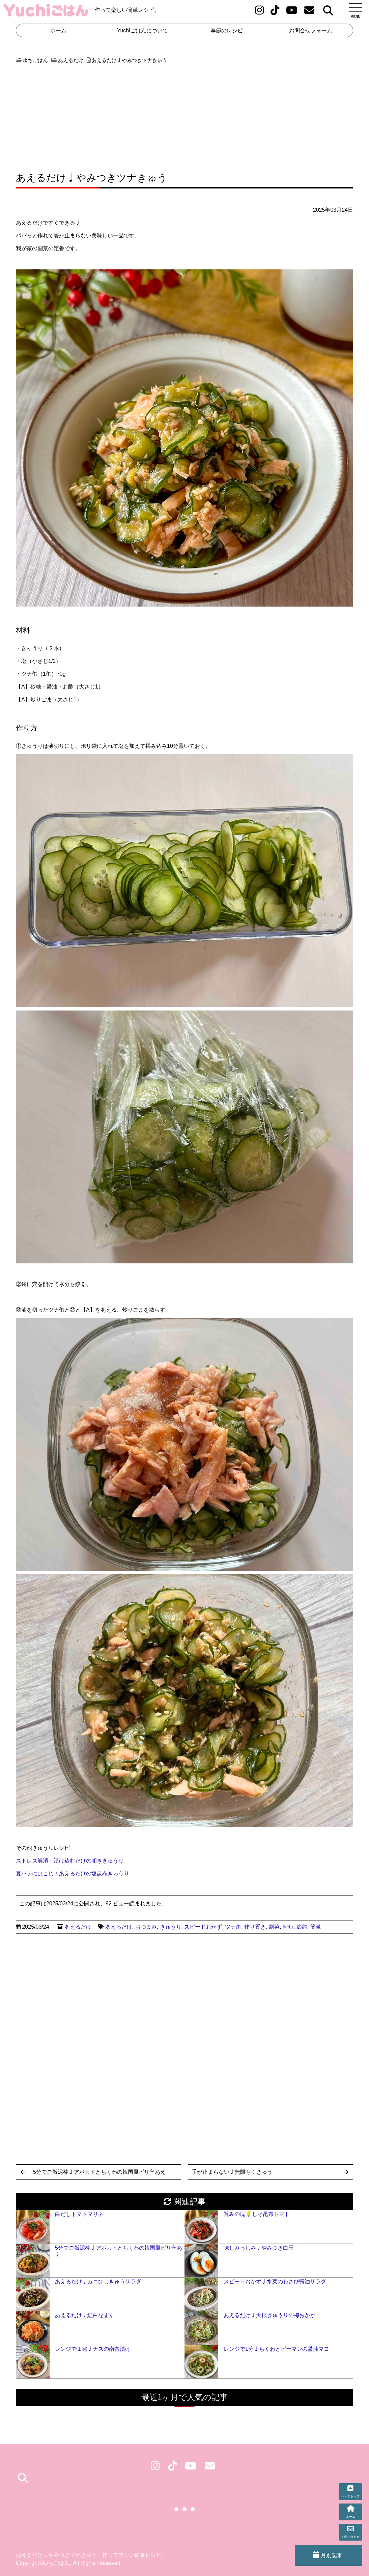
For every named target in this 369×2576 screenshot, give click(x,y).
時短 (288, 1927)
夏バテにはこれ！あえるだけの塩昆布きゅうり (72, 1873)
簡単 (315, 1927)
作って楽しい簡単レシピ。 (127, 10)
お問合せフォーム (310, 30)
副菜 (274, 1927)
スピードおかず (203, 1927)
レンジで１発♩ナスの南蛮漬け (93, 2349)
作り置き (255, 1927)
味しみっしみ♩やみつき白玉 (259, 2248)
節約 (301, 1927)
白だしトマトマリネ (79, 2214)
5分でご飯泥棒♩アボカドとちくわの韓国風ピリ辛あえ (99, 2172)
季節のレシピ (226, 30)
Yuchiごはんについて (142, 30)
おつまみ (146, 1927)
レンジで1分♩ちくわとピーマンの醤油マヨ (276, 2349)
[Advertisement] (99, 114)
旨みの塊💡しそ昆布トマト (257, 2214)
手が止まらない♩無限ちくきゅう (232, 2172)
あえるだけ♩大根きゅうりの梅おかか (269, 2315)
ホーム (58, 30)
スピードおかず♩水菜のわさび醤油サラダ (275, 2281)
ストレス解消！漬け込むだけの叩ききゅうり (70, 1861)
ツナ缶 (233, 1927)
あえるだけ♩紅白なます (84, 2315)
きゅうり (170, 1927)
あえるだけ (77, 1927)
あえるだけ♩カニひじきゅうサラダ (98, 2281)
